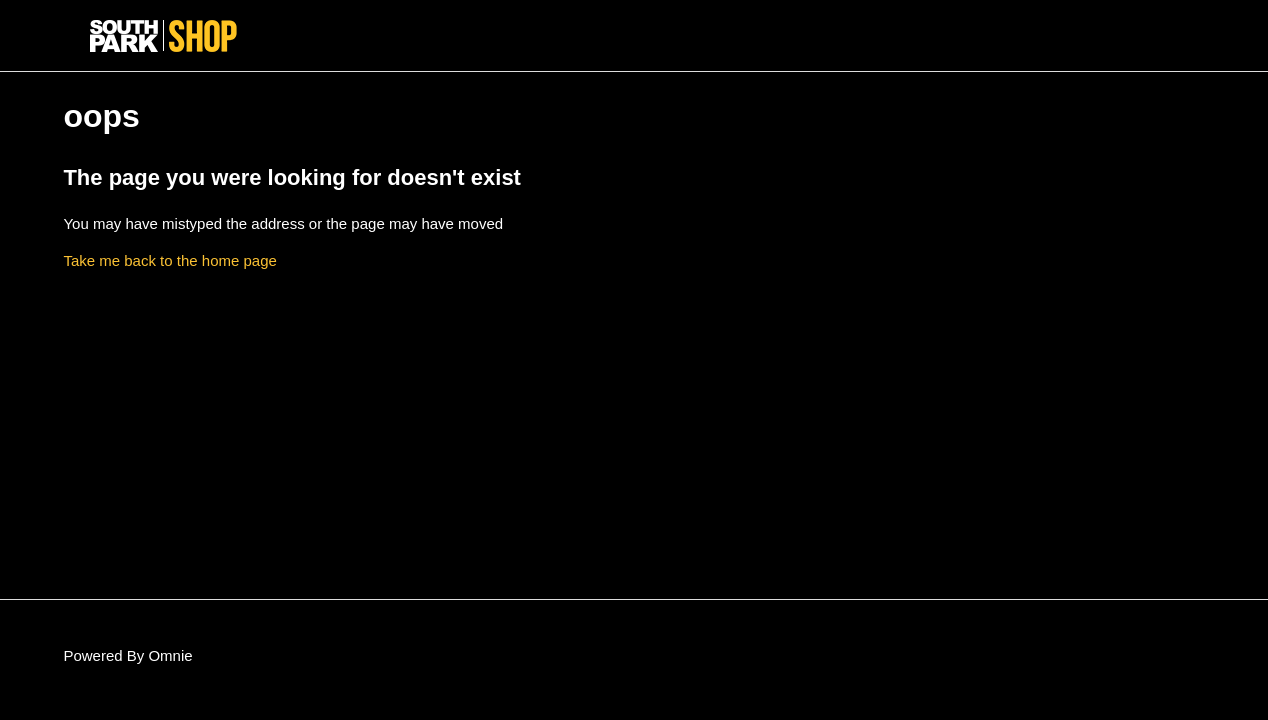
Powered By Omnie (127, 655)
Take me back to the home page (169, 260)
